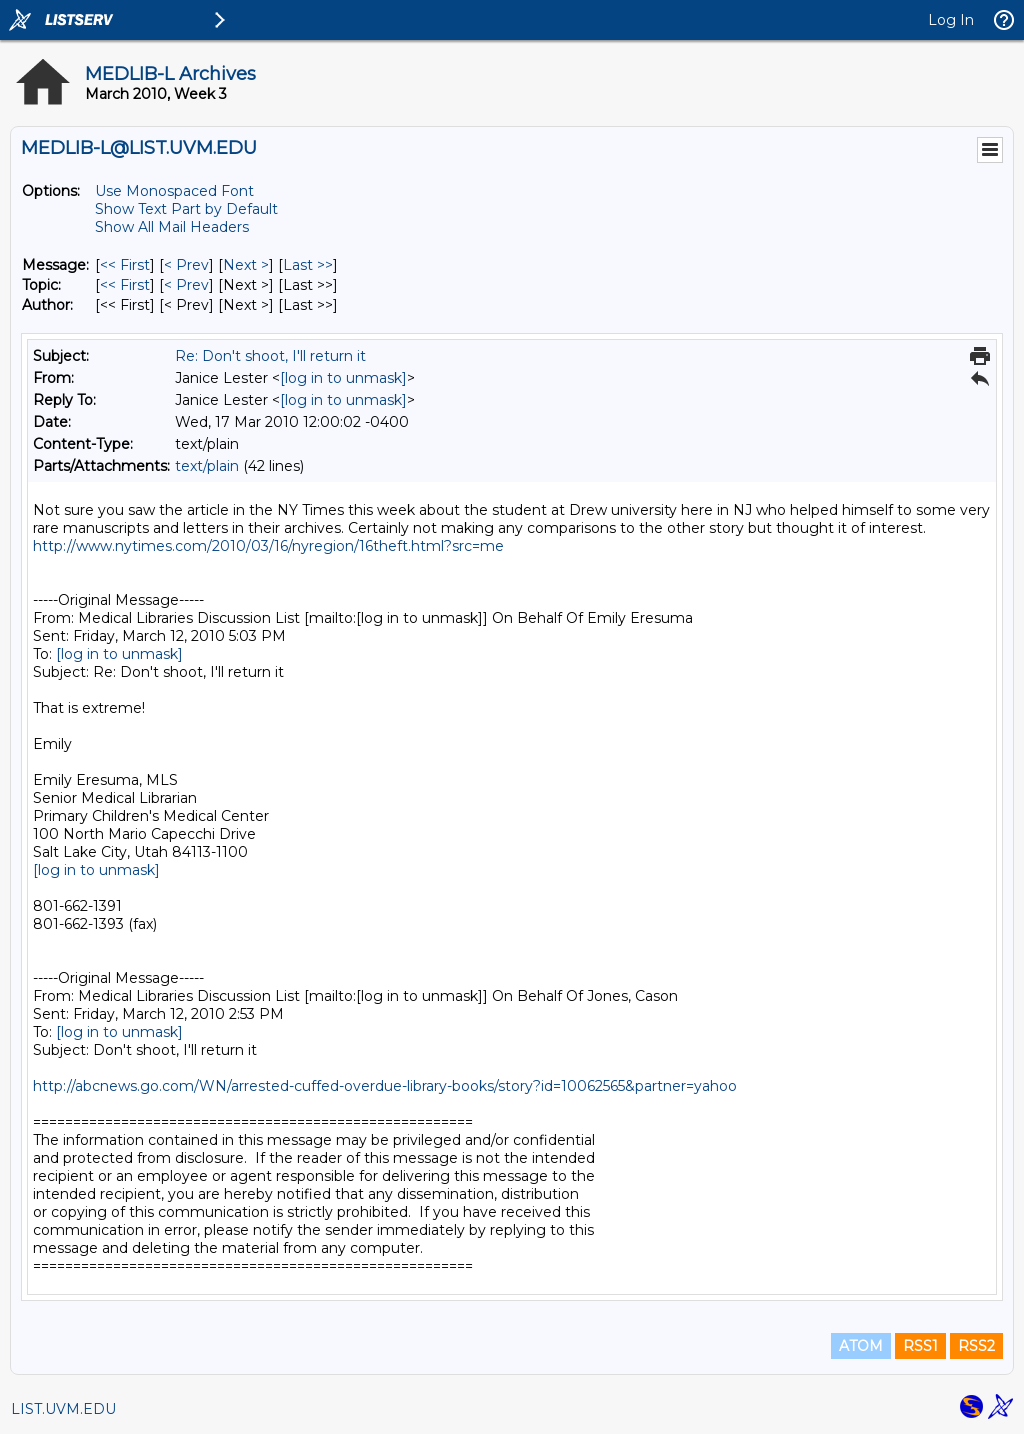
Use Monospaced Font (174, 191)
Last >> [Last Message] (308, 265)
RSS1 (920, 1346)
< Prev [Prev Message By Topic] (186, 285)
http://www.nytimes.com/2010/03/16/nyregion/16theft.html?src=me (268, 546)
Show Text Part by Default (186, 209)
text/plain (207, 466)
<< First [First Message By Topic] (125, 285)
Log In (951, 20)
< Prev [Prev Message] (186, 265)
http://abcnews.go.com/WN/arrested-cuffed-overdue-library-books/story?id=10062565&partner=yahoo (385, 1086)
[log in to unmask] (343, 378)
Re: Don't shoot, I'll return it (270, 356)
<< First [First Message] (125, 265)
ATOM (861, 1346)
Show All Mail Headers (172, 227)
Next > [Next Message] (246, 265)
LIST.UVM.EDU (63, 1409)
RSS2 (976, 1346)
